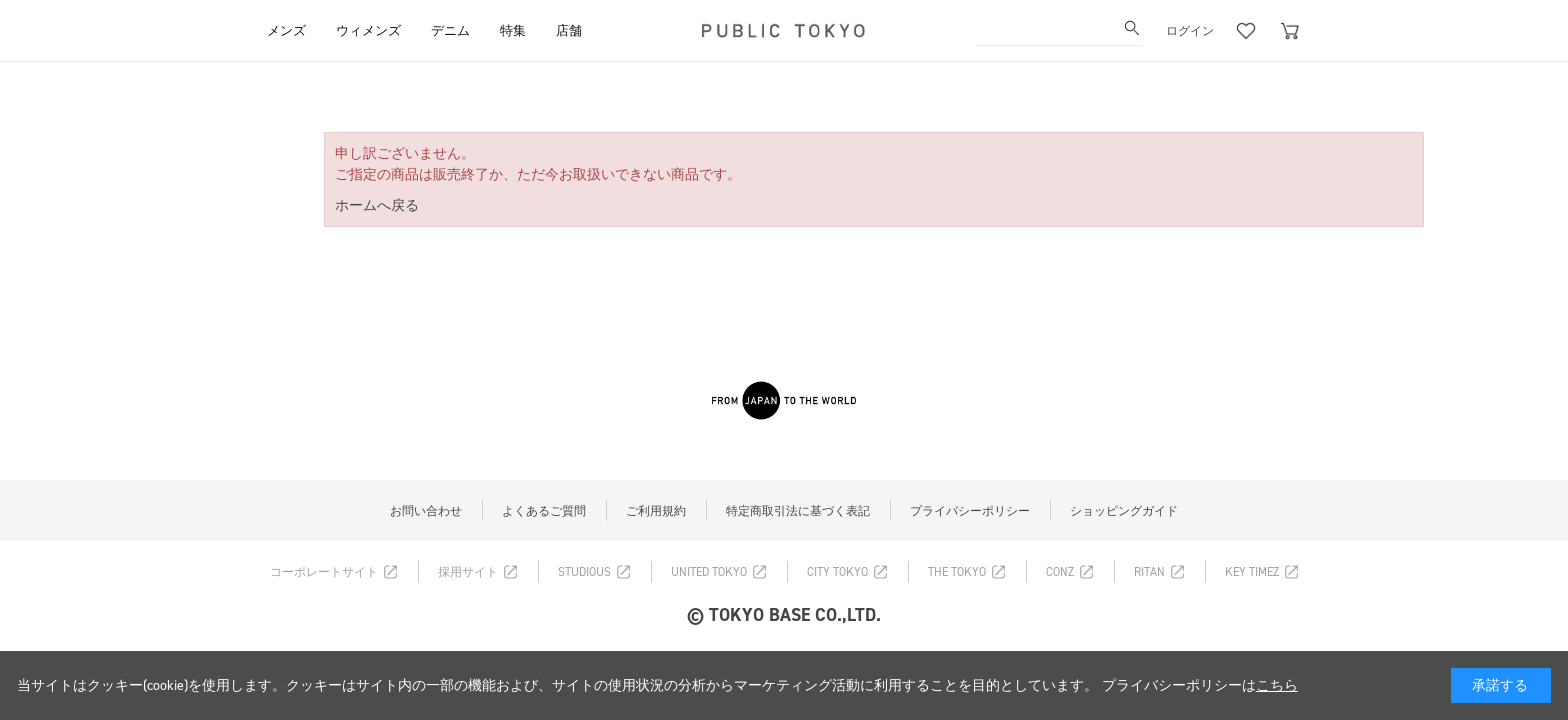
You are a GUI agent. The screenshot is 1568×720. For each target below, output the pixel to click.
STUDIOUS (584, 572)
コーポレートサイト (324, 572)
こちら (1277, 685)
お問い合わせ (426, 511)
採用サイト (468, 572)
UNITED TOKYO (709, 572)
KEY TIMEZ (1252, 572)
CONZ (1060, 572)
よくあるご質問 (544, 511)
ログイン (1190, 31)
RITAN (1149, 572)
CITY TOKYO (837, 572)
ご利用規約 (656, 511)
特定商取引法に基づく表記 (798, 511)
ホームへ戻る (377, 205)
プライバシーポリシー (970, 511)
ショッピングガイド (1124, 511)
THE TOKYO (957, 572)
